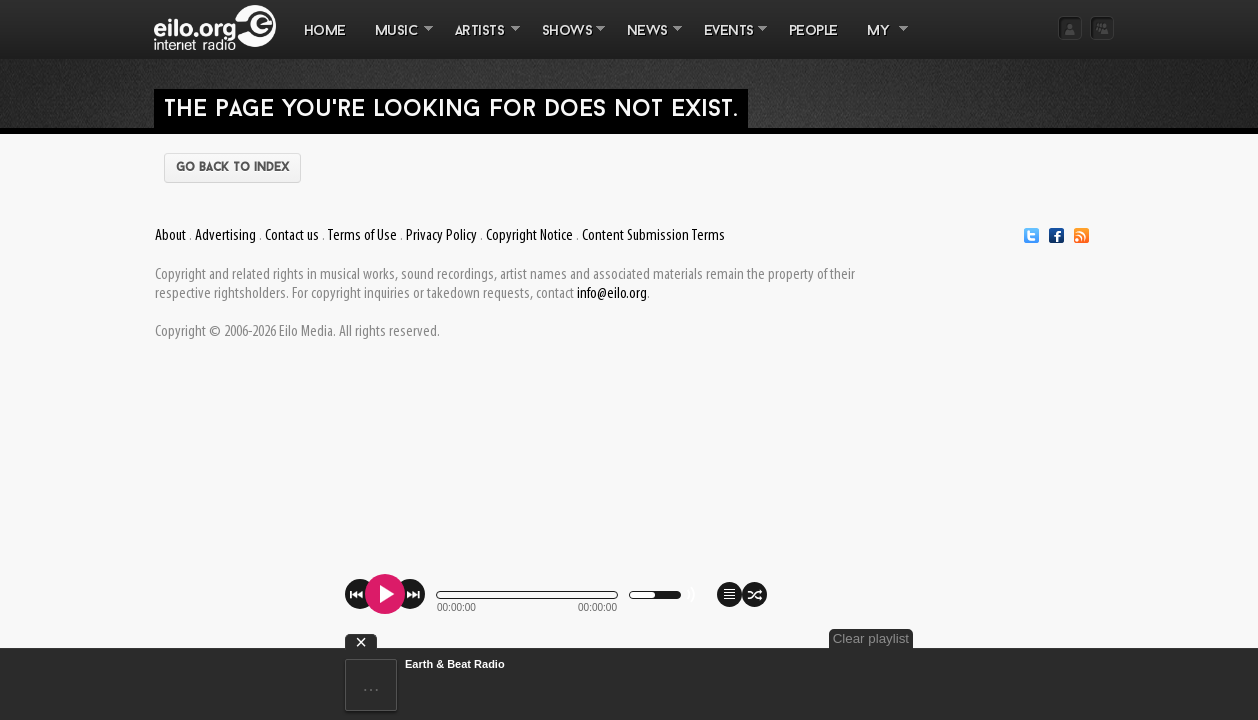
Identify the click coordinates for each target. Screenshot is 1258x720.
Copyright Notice (529, 236)
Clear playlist (1067, 638)
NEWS (647, 41)
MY (880, 41)
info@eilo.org (612, 294)
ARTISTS (480, 41)
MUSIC (396, 41)
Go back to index (232, 168)
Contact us (292, 236)
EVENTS (728, 41)
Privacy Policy (441, 236)
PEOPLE (813, 31)
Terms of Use (362, 236)
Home (325, 31)
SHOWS (566, 41)
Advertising (225, 236)
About (170, 236)
